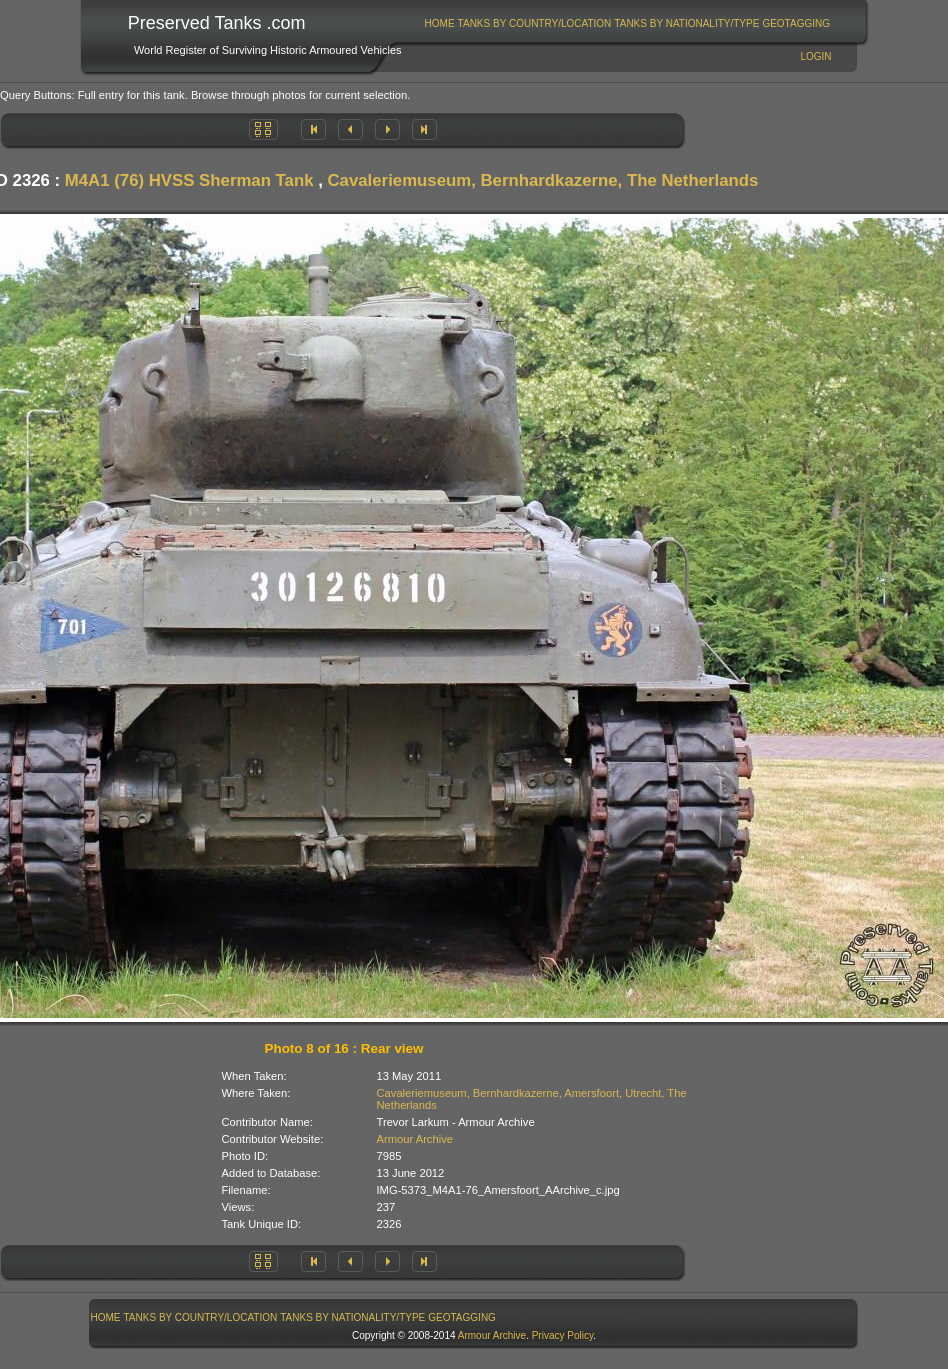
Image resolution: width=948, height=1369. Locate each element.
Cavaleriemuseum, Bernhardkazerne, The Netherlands (543, 180)
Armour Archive (415, 1139)
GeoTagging (796, 23)
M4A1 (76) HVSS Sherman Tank (189, 180)
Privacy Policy (563, 1335)
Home (440, 23)
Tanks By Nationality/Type (686, 23)
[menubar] (627, 23)
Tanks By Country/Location (535, 23)
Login (815, 56)
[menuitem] (439, 23)
